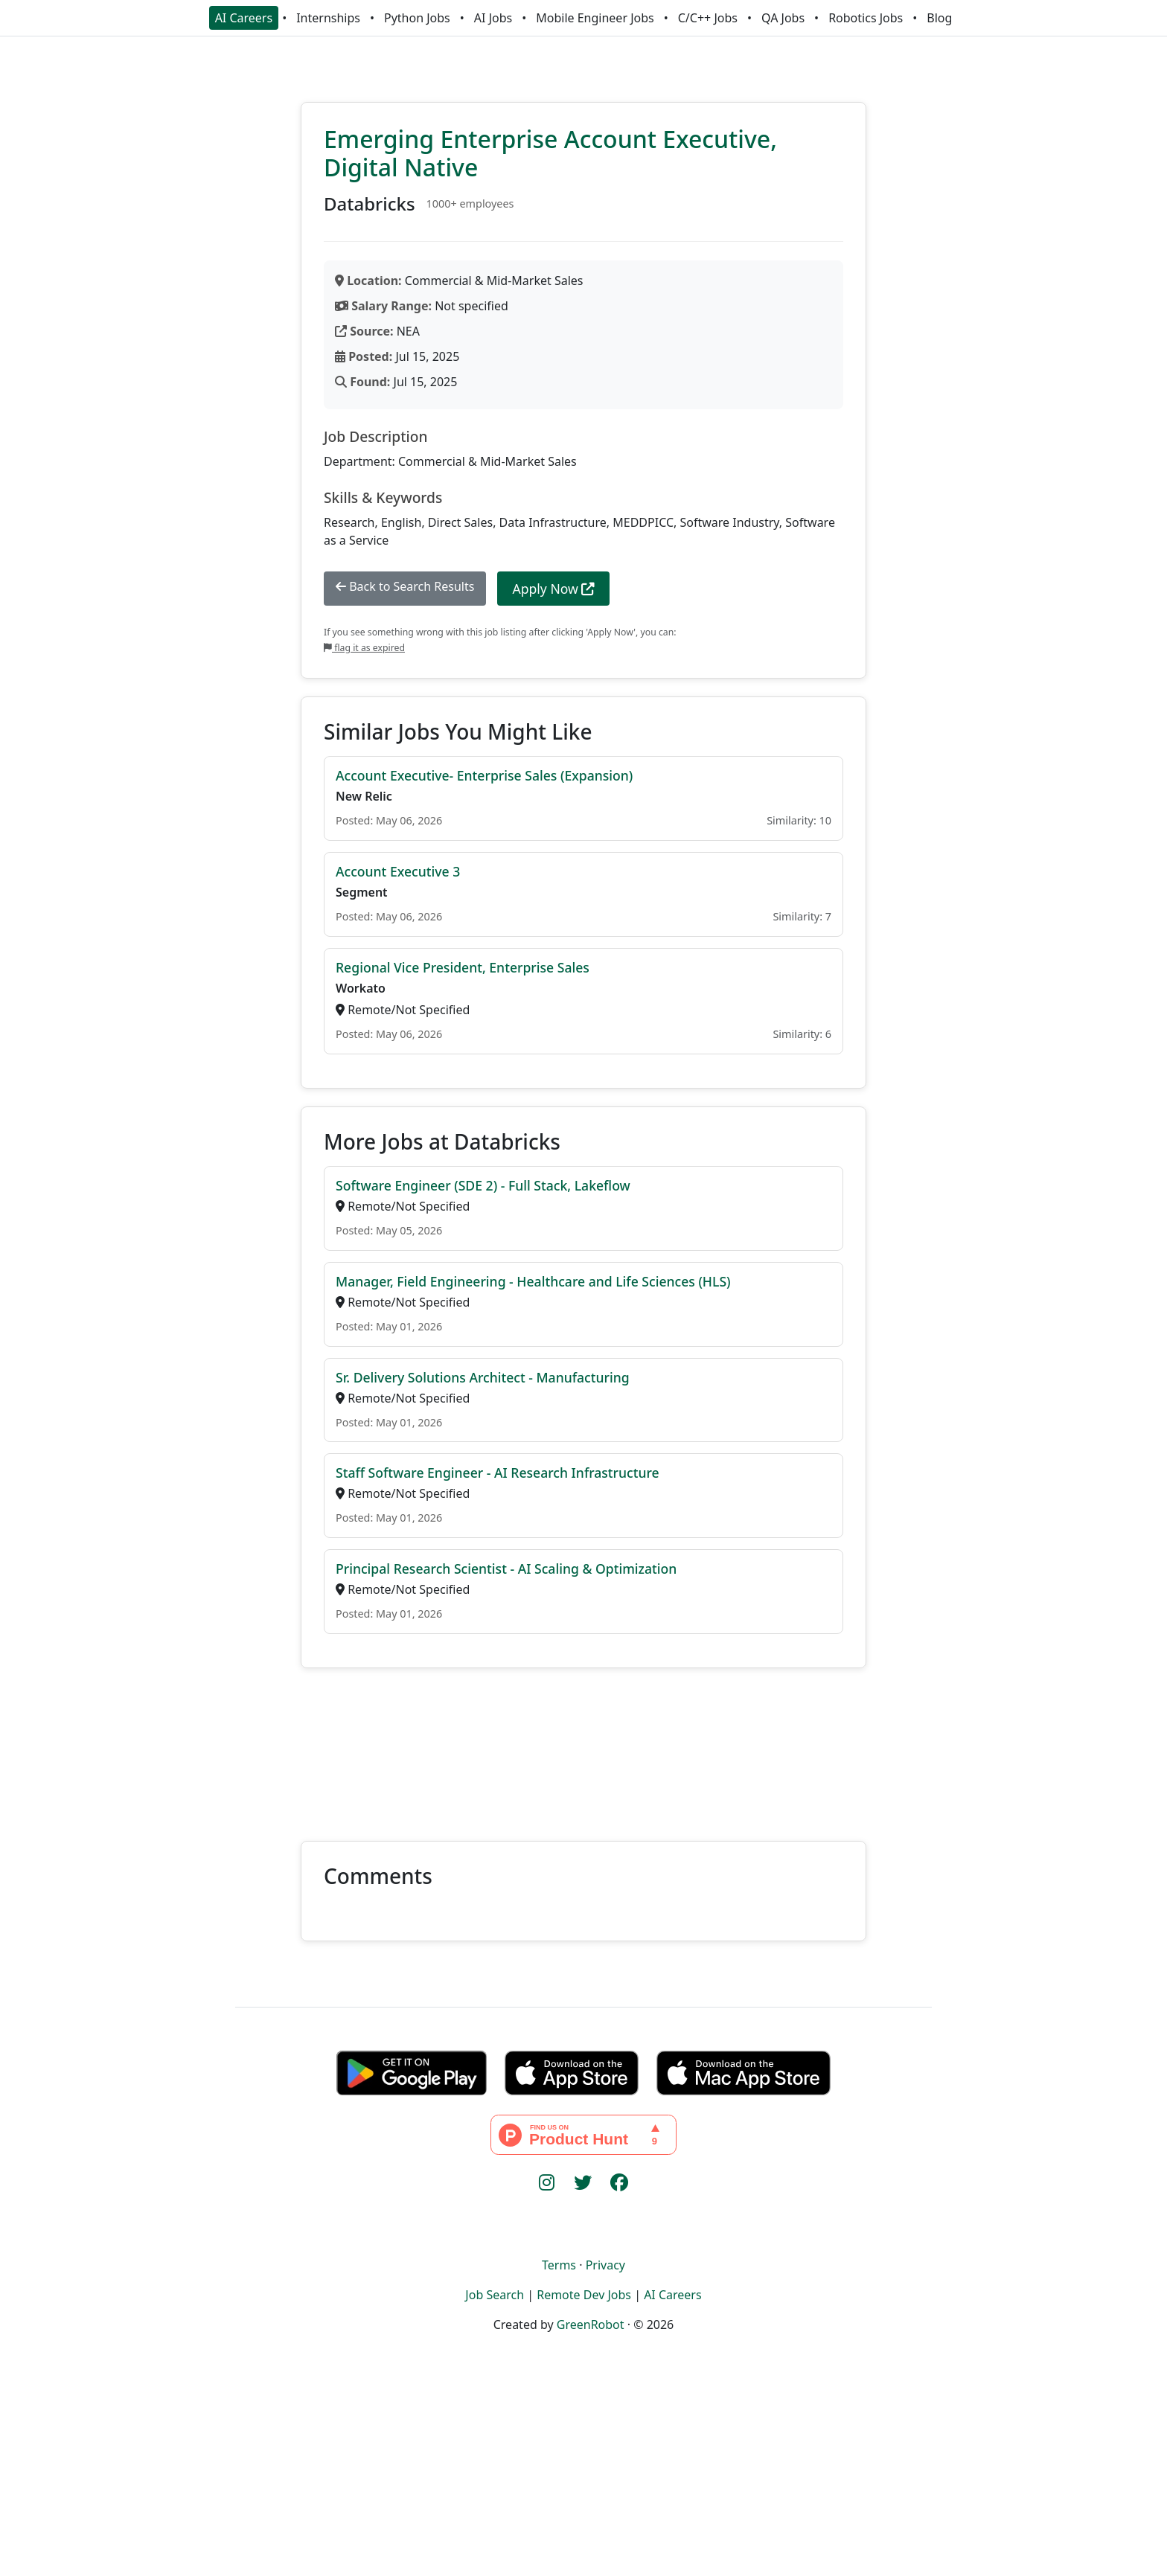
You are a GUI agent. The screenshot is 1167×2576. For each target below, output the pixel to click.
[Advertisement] (583, 1745)
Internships (328, 18)
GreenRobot (590, 2324)
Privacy (605, 2265)
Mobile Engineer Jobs (594, 18)
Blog (939, 18)
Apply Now (553, 588)
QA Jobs (783, 18)
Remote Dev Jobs (584, 2295)
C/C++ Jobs (708, 18)
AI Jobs (493, 18)
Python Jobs (417, 18)
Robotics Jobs (865, 18)
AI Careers (244, 18)
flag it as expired (364, 647)
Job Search (494, 2295)
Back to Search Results (405, 586)
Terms (559, 2265)
